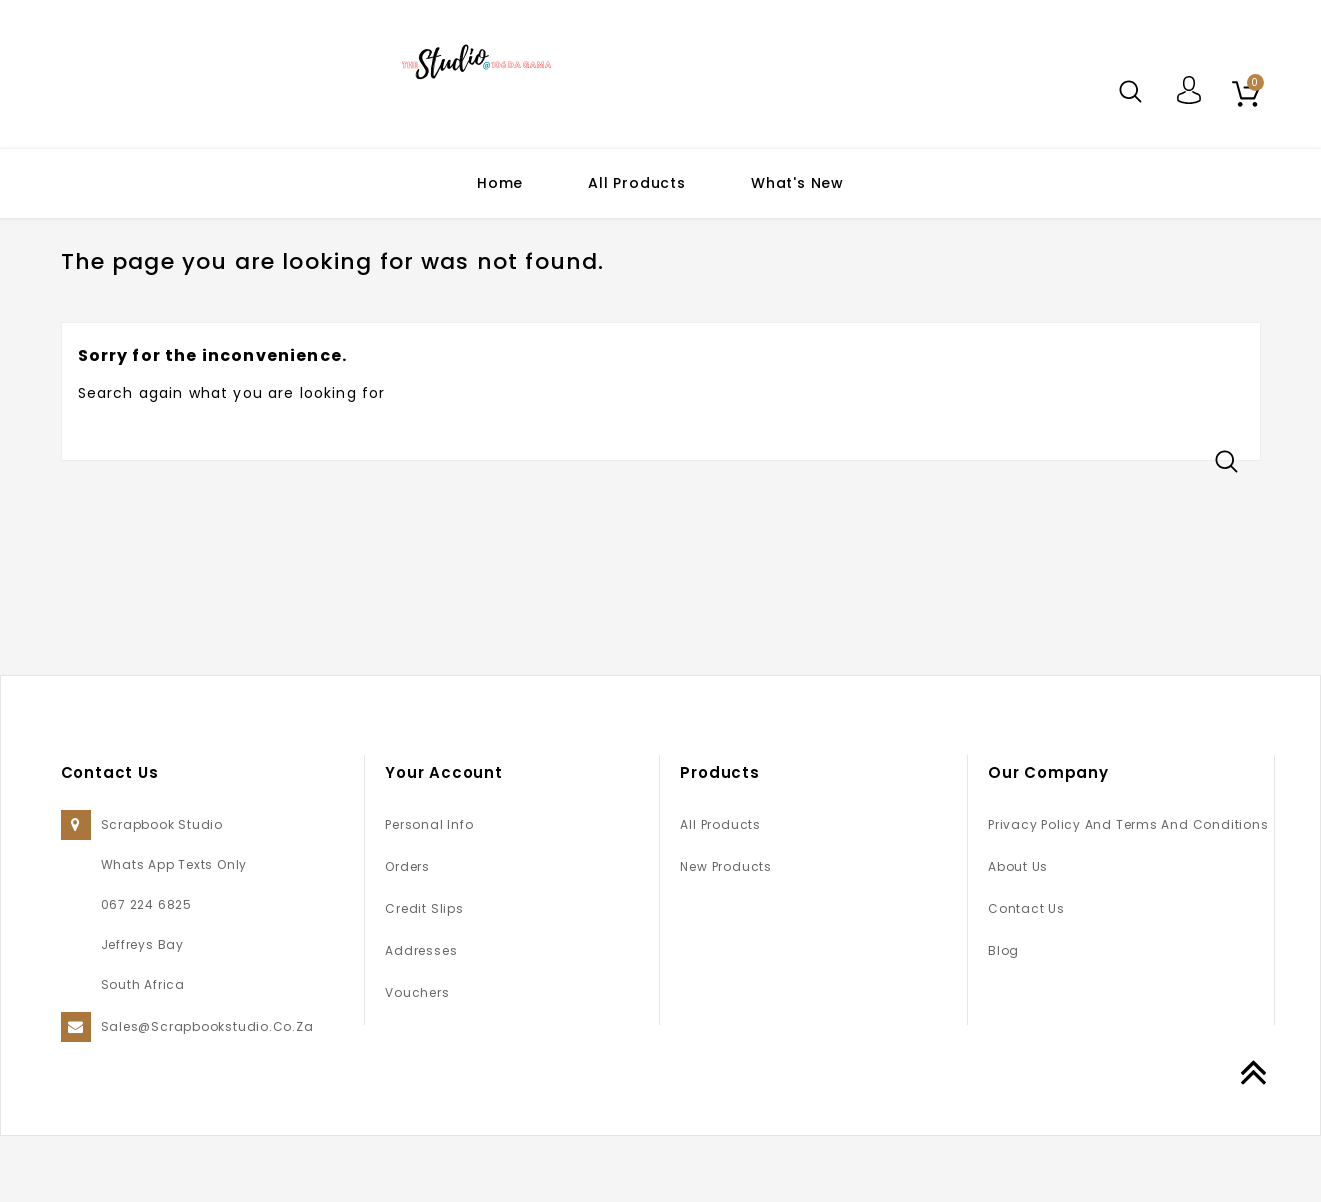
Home (500, 183)
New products (725, 932)
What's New (797, 183)
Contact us (1026, 974)
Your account (444, 838)
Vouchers (417, 1058)
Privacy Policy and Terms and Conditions (1128, 890)
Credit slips (424, 974)
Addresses (421, 1016)
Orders (407, 932)
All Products (637, 183)
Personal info (429, 890)
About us (1018, 932)
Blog (1003, 1016)
